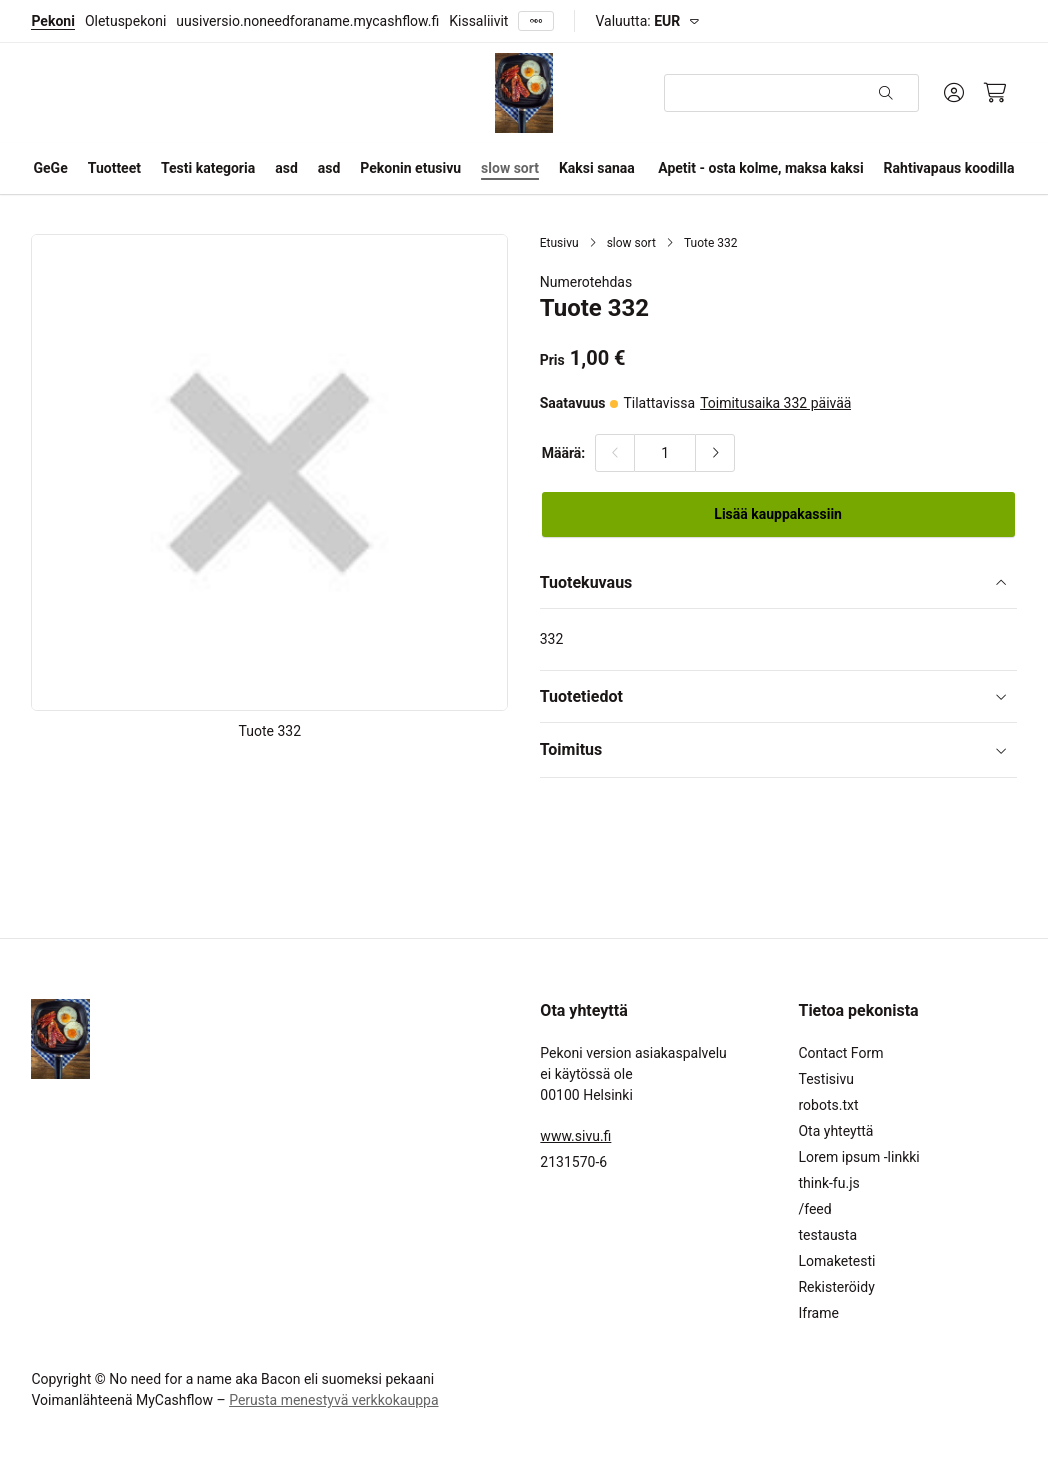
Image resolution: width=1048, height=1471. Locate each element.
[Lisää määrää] (715, 453)
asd (286, 168)
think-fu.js (828, 1183)
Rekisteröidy (836, 1287)
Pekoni (52, 21)
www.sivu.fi (575, 1136)
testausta (827, 1235)
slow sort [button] (510, 168)
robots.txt (828, 1105)
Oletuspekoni (125, 21)
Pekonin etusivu (410, 168)
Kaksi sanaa (597, 168)
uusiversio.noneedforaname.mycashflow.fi (307, 21)
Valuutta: (637, 21)
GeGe (51, 168)
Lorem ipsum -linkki (858, 1157)
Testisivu (825, 1079)
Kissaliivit (478, 21)
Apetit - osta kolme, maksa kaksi (760, 168)
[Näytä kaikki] (536, 21)
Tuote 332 (711, 243)
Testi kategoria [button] (208, 168)
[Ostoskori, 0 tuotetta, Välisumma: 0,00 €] (995, 93)
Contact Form (840, 1053)
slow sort (631, 243)
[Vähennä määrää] (615, 453)
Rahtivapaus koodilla (949, 168)
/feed (814, 1209)
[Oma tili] (954, 93)
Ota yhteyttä (835, 1131)
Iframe (818, 1313)
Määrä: (564, 453)
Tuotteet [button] (114, 168)
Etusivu (559, 243)
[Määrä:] (665, 453)
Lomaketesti (836, 1261)
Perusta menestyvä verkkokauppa (333, 1400)
